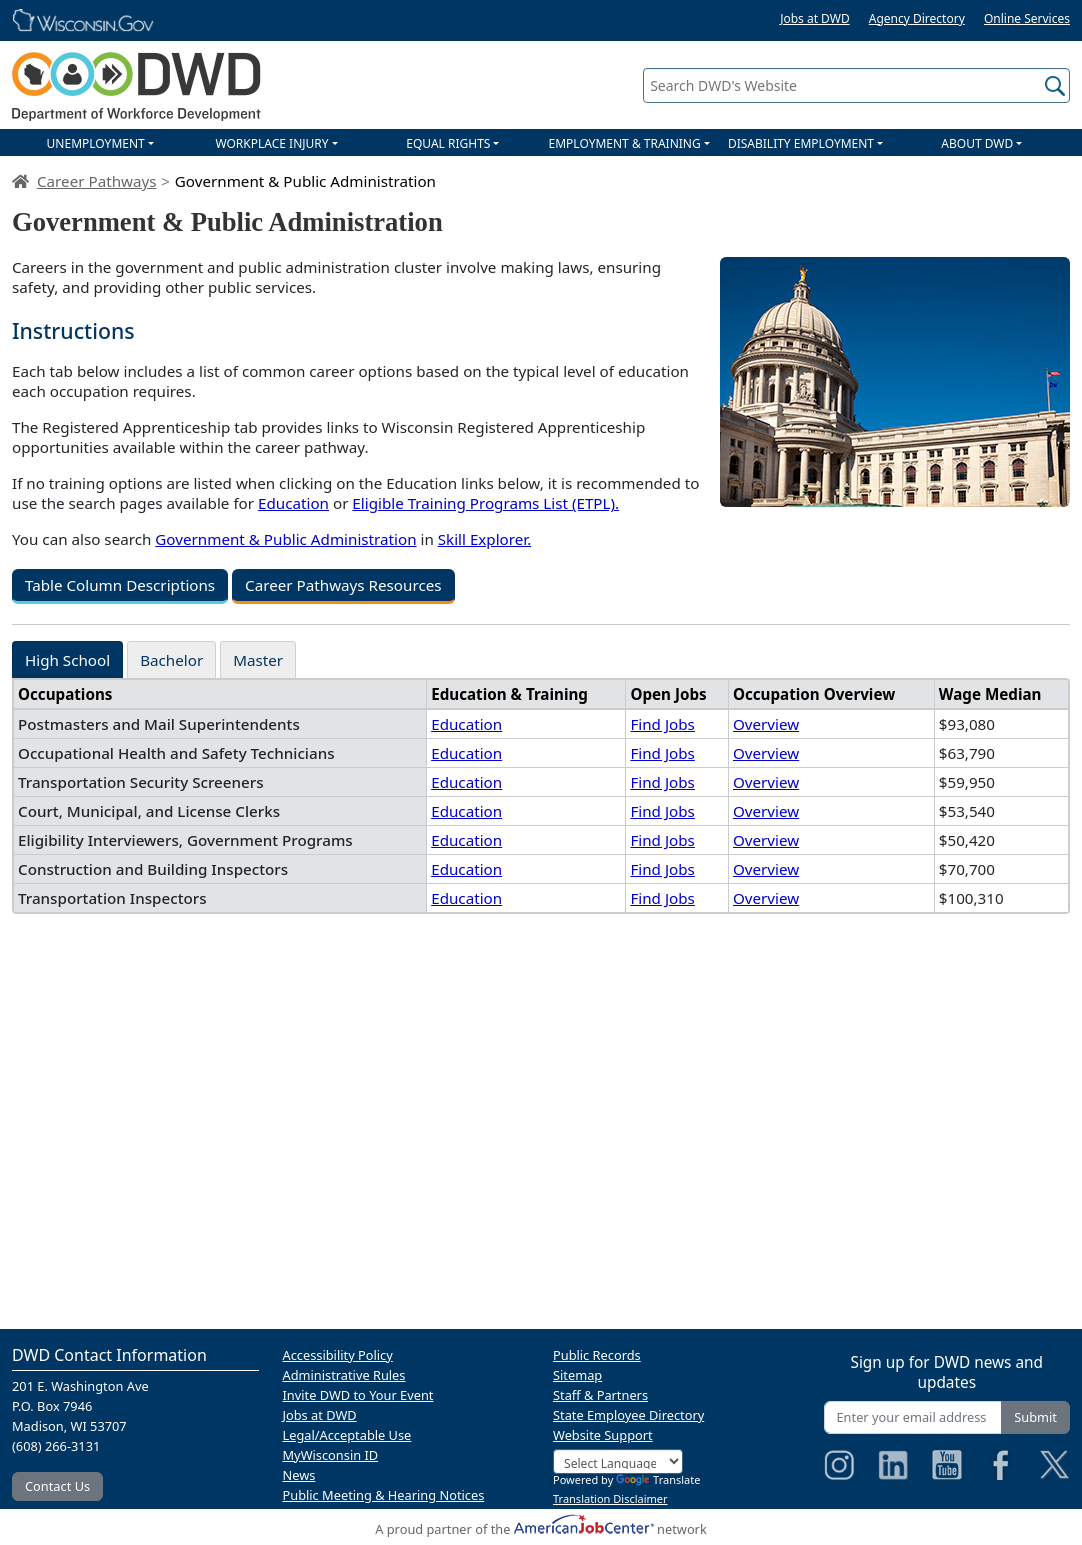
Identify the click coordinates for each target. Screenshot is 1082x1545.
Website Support (603, 1435)
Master (258, 660)
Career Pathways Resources (343, 585)
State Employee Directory (628, 1415)
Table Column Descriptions (120, 585)
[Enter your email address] (913, 1417)
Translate (658, 1479)
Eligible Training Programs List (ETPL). (485, 503)
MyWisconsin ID (331, 1455)
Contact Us (57, 1486)
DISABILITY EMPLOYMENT (801, 143)
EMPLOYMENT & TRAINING (625, 143)
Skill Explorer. (485, 539)
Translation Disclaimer (610, 1498)
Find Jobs (662, 724)
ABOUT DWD (977, 143)
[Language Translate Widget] (618, 1461)
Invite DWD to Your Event (358, 1395)
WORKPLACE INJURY (271, 143)
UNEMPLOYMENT (96, 143)
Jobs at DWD (815, 18)
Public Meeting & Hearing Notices (384, 1495)
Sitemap (577, 1375)
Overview (766, 724)
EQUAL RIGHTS (448, 143)
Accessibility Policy (338, 1355)
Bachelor (171, 660)
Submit (1035, 1417)
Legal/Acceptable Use (347, 1435)
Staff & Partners (600, 1395)
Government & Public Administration (285, 539)
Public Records (597, 1355)
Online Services (1027, 18)
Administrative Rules (344, 1375)
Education (293, 503)
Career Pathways (97, 181)
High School (67, 660)
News (299, 1475)
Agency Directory (917, 18)
